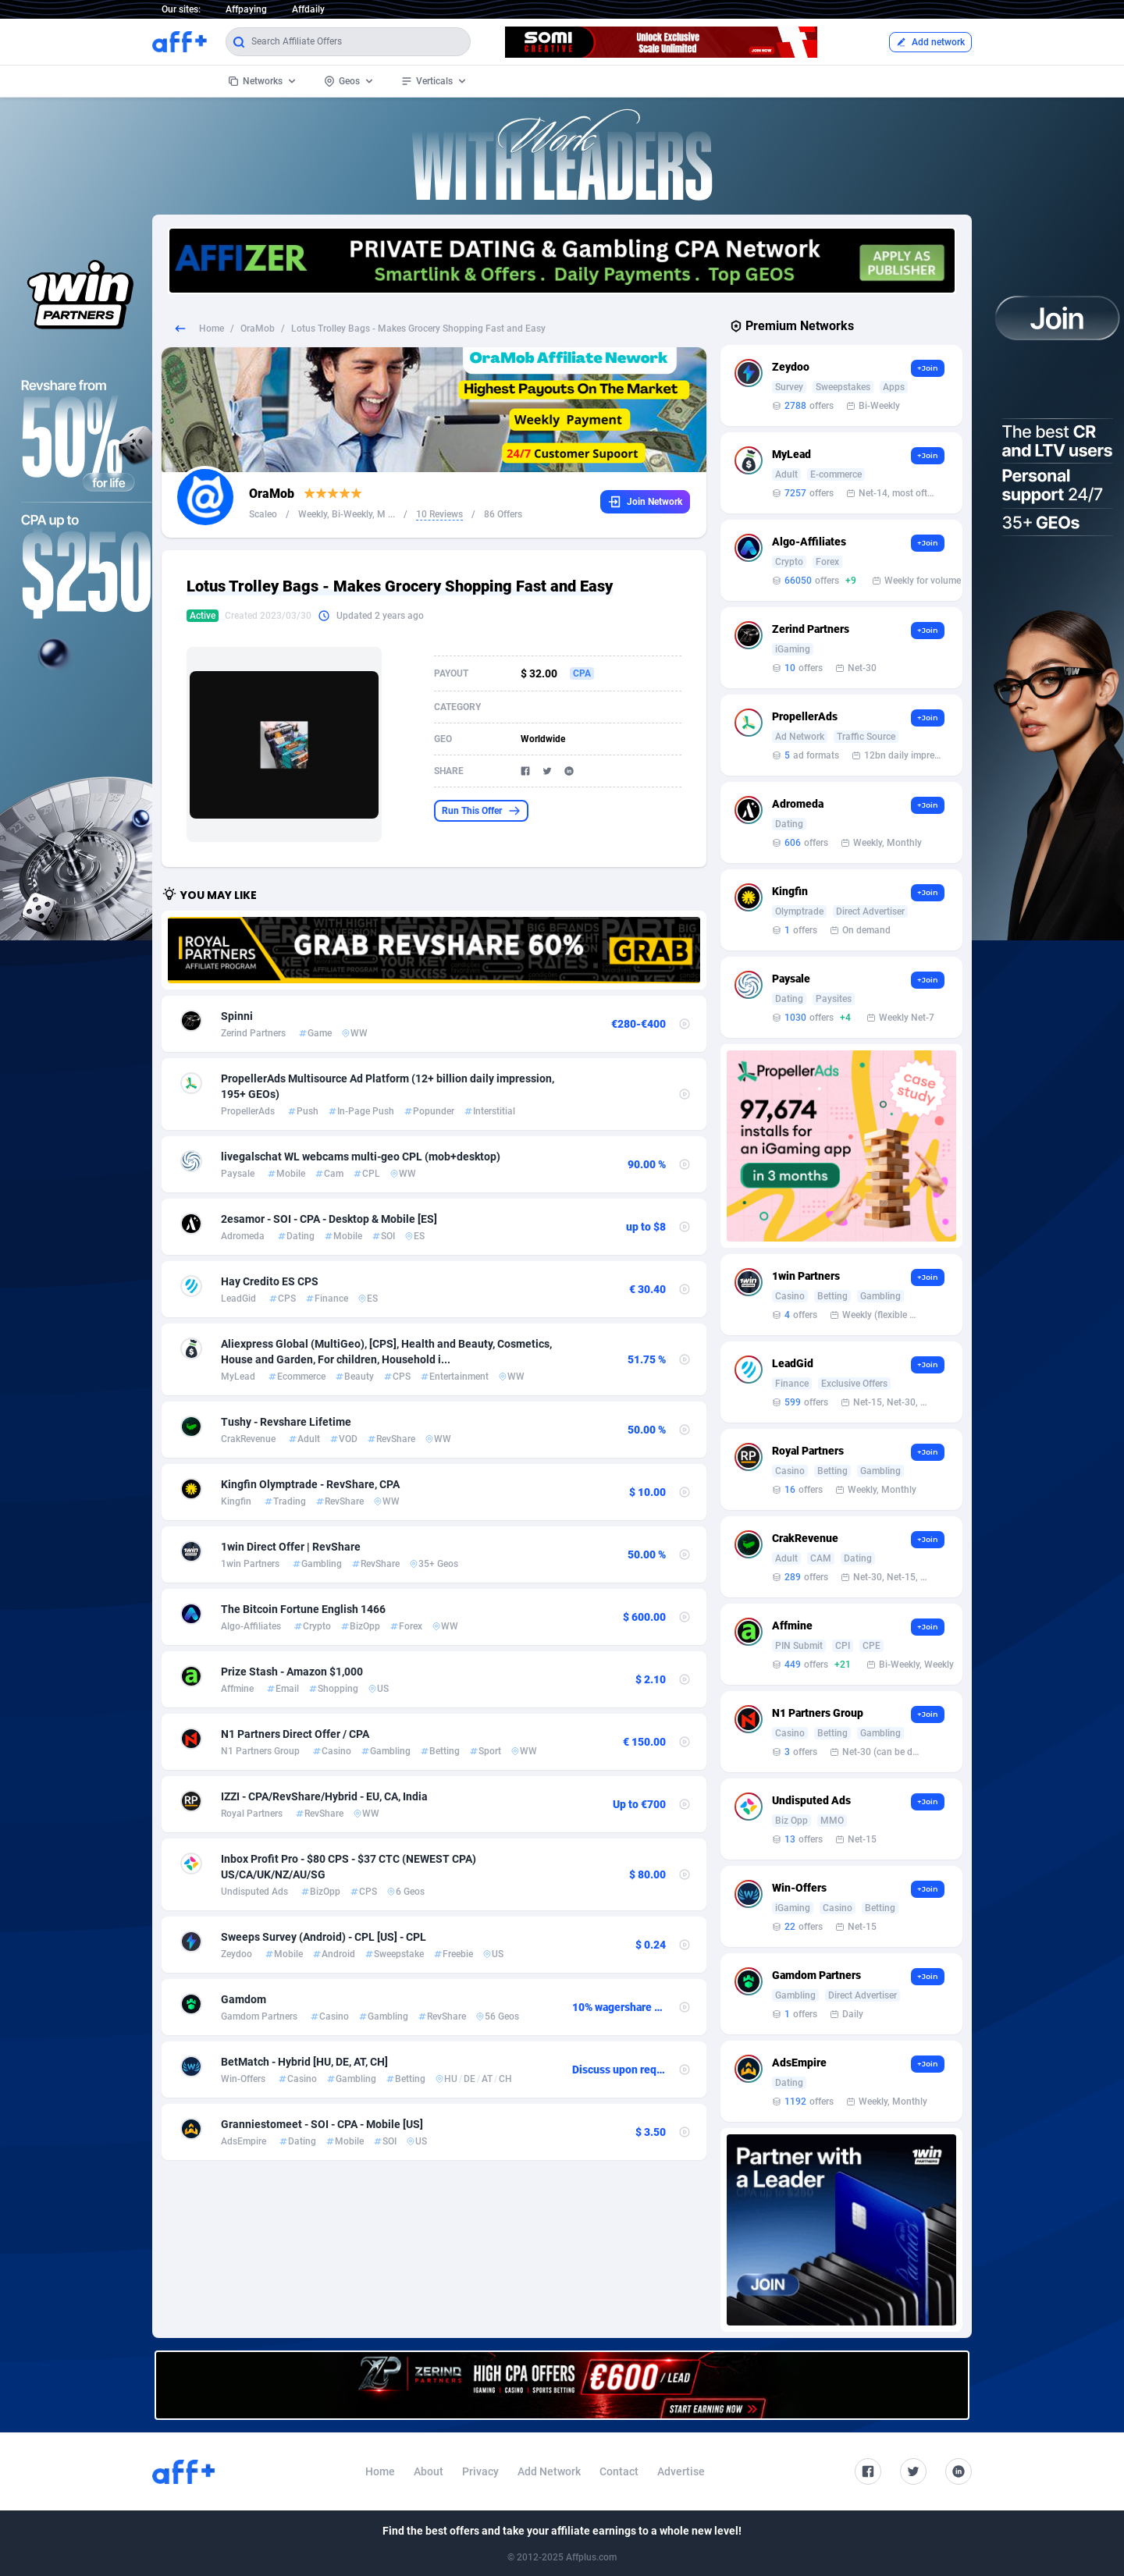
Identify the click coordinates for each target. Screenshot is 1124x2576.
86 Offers (503, 514)
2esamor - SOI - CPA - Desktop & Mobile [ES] (329, 1219)
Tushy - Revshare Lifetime (286, 1422)
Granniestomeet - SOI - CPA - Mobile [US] (322, 2124)
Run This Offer (481, 811)
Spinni (237, 1016)
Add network (930, 42)
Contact (618, 2471)
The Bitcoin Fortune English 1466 (303, 1609)
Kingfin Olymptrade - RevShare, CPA (310, 1484)
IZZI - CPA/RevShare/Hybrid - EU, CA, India (324, 1796)
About (428, 2471)
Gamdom (243, 1999)
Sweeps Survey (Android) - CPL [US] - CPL (323, 1937)
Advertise (681, 2471)
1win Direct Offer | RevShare (291, 1546)
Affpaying (246, 9)
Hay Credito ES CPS (269, 1281)
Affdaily (308, 9)
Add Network (549, 2471)
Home (211, 328)
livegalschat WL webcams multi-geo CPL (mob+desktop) (360, 1156)
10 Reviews (439, 514)
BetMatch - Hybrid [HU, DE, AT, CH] (304, 2061)
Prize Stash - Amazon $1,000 (292, 1671)
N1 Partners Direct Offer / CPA (295, 1734)
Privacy (480, 2471)
